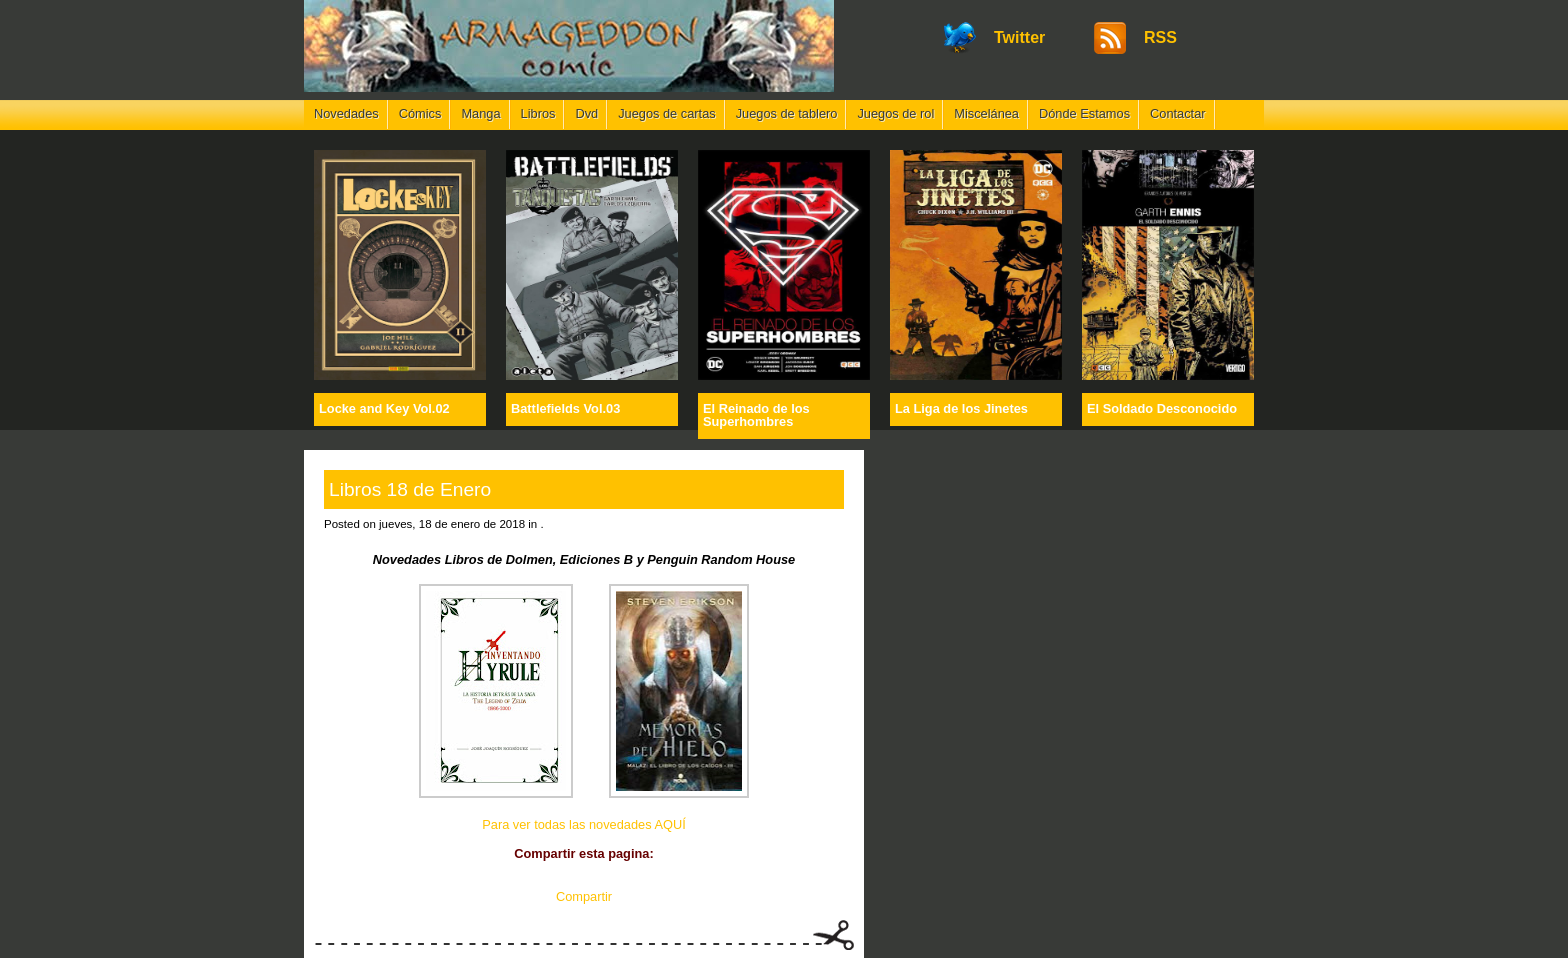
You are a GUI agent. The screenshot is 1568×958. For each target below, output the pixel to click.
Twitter (1019, 37)
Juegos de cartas (666, 113)
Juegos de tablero (787, 113)
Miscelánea (986, 113)
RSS (1160, 37)
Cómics (420, 113)
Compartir (584, 896)
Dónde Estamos (1084, 113)
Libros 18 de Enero (410, 489)
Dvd (586, 113)
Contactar (1177, 113)
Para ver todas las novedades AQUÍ (583, 824)
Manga (480, 113)
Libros (538, 113)
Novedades (346, 113)
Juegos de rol (895, 113)
